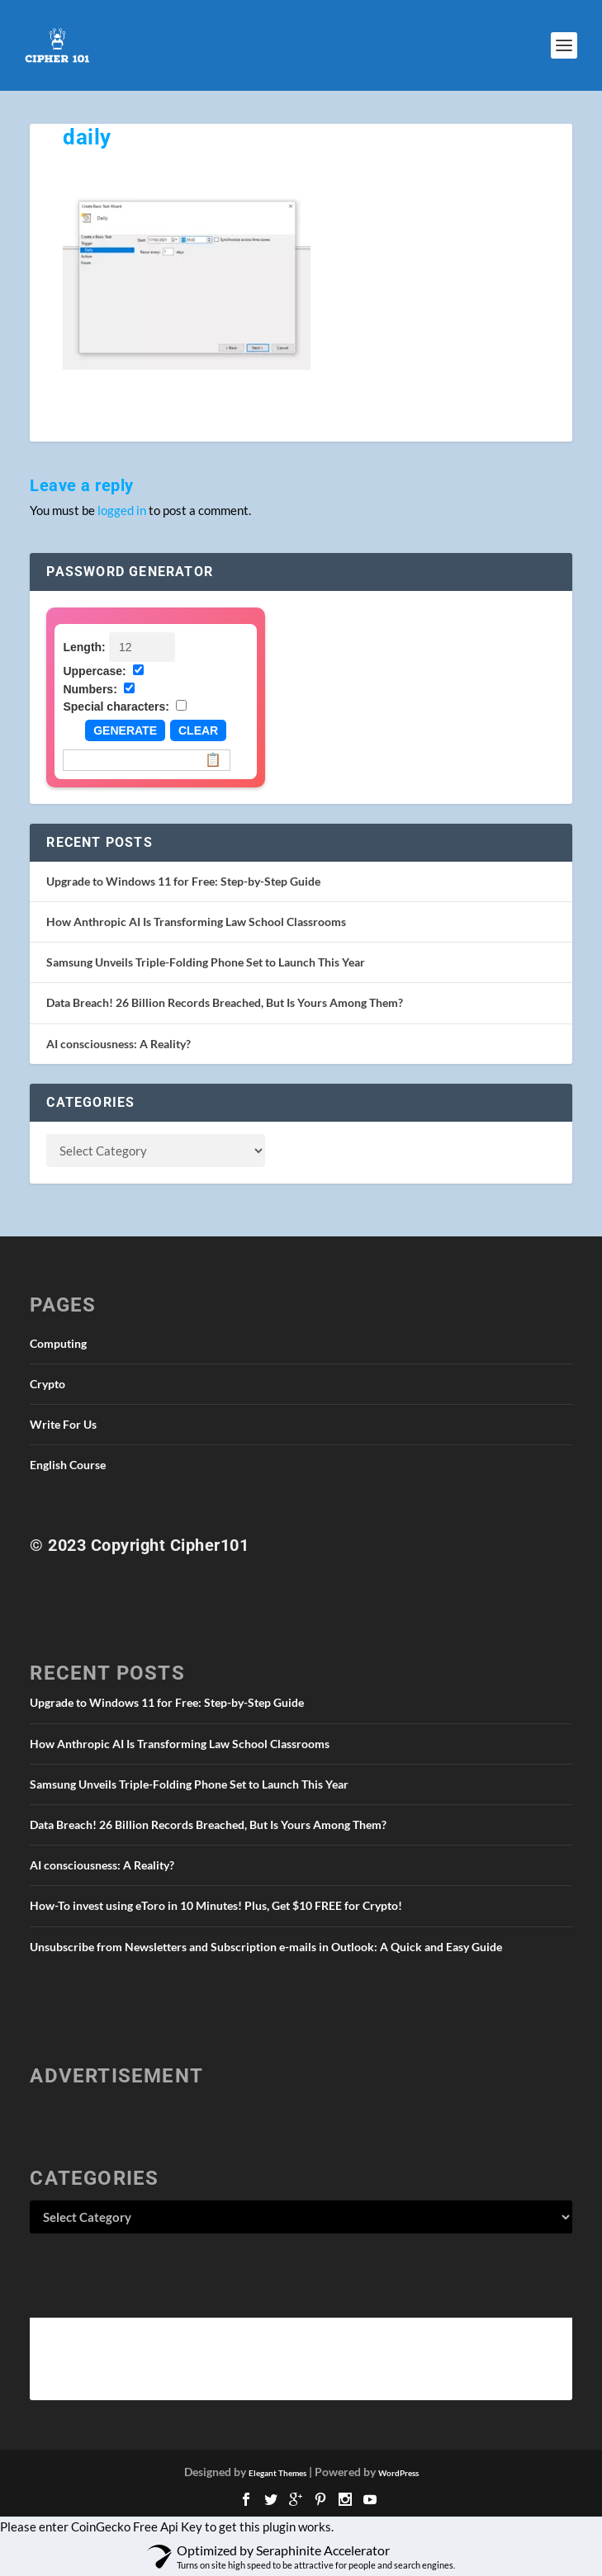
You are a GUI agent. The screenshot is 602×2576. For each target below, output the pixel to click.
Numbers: (89, 689)
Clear (198, 730)
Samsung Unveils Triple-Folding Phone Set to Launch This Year (205, 962)
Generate (125, 730)
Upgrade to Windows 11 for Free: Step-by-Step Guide (183, 881)
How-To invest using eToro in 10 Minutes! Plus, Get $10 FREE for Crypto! (216, 1905)
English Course (68, 1465)
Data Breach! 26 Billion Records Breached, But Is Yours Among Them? (224, 1002)
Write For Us (63, 1424)
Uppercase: (94, 671)
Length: (84, 647)
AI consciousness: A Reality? (118, 1044)
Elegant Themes (277, 2473)
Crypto (47, 1384)
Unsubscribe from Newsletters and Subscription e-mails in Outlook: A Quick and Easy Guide (266, 1947)
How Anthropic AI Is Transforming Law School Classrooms (196, 922)
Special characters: (115, 706)
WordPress (398, 2473)
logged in (121, 510)
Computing (58, 1343)
